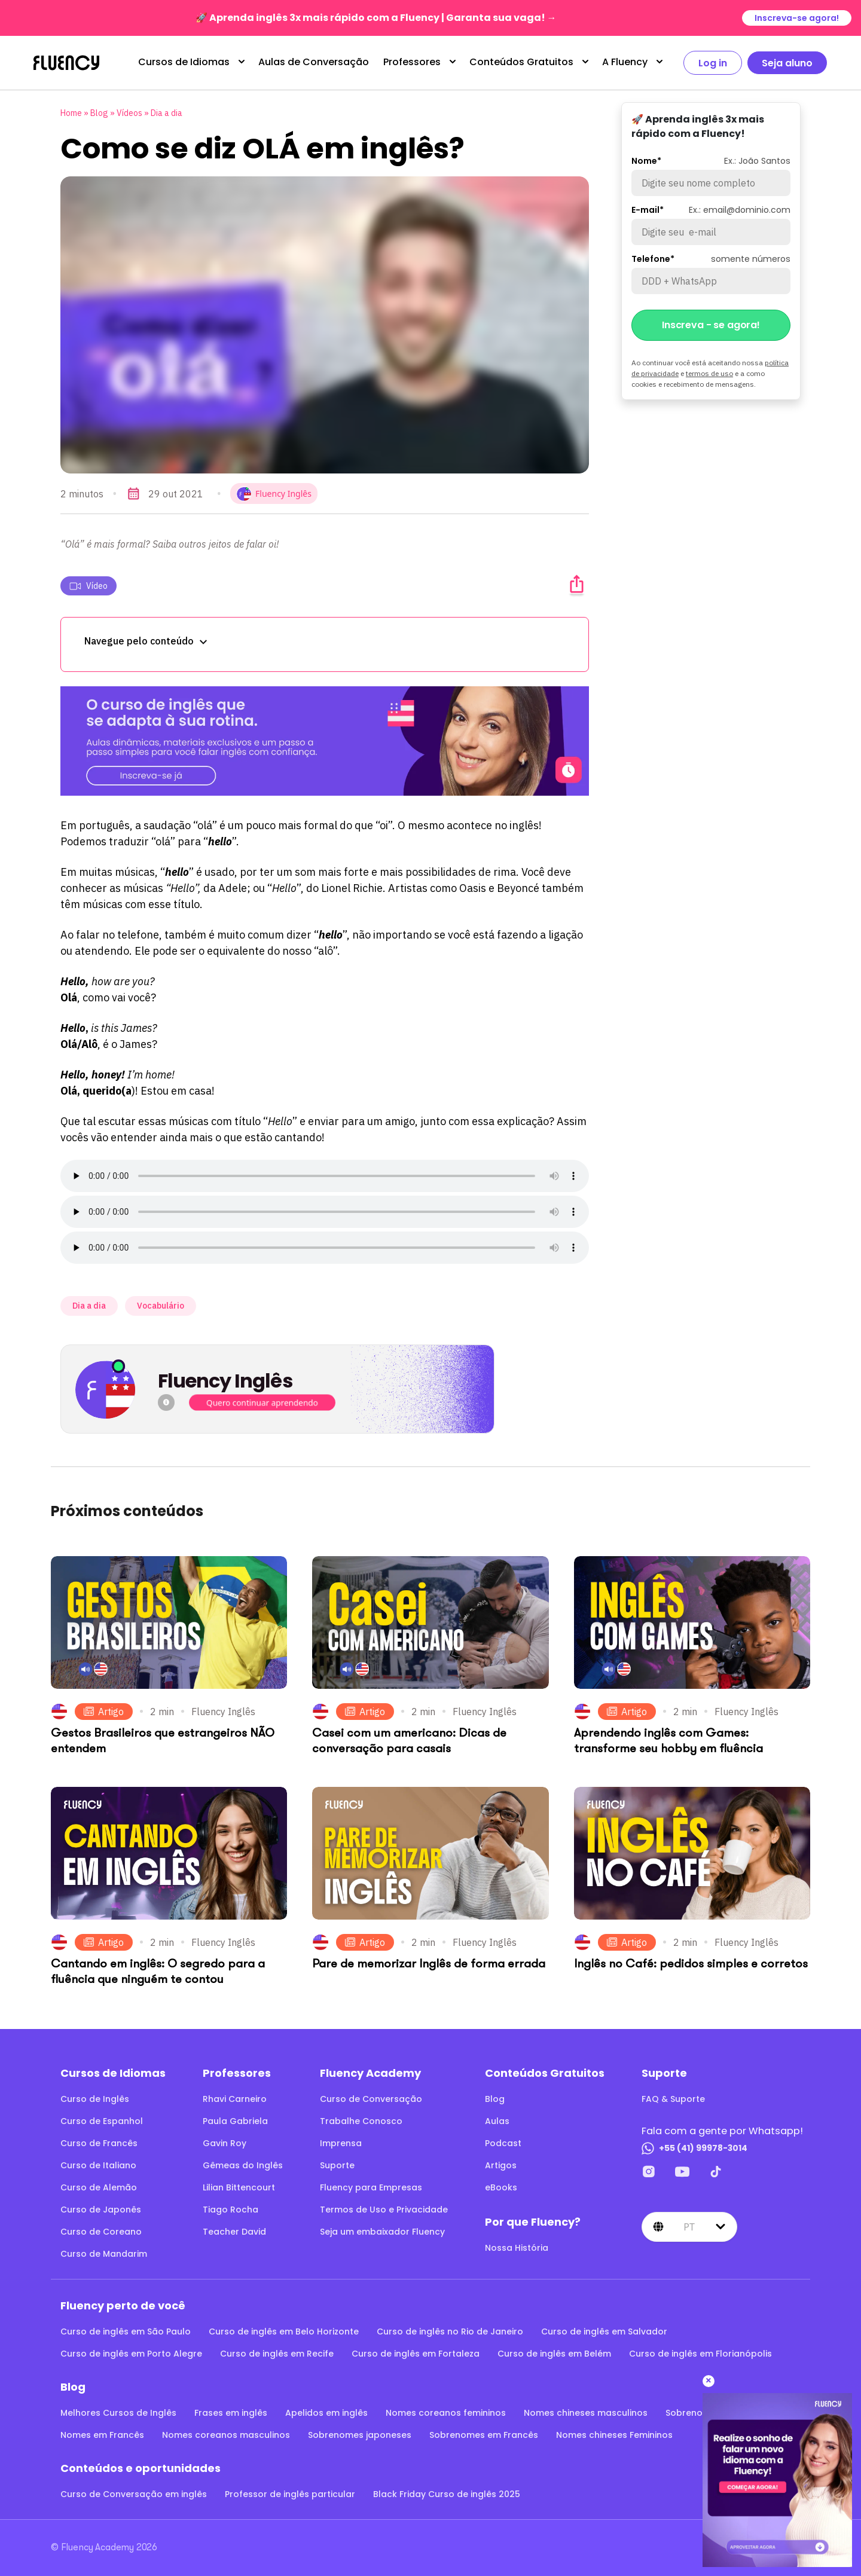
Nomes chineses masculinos (586, 2413)
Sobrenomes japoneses (359, 2435)
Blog (99, 113)
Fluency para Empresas (371, 2187)
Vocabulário (160, 1305)
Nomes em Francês (102, 2435)
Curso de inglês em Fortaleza (416, 2354)
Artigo (104, 1712)
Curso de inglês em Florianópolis (700, 2354)
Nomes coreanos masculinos (226, 2435)
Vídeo (88, 585)
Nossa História (516, 2248)
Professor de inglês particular (290, 2494)
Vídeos (129, 113)
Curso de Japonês (100, 2210)
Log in (712, 63)
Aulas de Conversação (313, 62)
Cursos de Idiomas (184, 62)
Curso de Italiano (98, 2165)
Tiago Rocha (230, 2210)
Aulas (497, 2121)
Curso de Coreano (101, 2232)
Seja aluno (787, 63)
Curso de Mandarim (103, 2254)
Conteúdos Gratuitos (521, 62)
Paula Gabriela (235, 2121)
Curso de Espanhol (101, 2121)
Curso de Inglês (94, 2099)
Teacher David (234, 2232)
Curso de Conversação (371, 2099)
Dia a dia (166, 113)
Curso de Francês (99, 2143)
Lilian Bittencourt (239, 2187)
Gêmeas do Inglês (243, 2165)
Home (71, 113)
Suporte (337, 2165)
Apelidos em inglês (326, 2413)
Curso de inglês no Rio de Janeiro (450, 2331)
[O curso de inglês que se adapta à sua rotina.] (324, 741)
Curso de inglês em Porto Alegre (131, 2354)
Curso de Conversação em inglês (133, 2494)
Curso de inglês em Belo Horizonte (284, 2331)
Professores (412, 62)
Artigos (501, 2165)
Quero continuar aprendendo (262, 1402)
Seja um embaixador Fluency (382, 2232)
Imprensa (341, 2143)
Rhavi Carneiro (235, 2099)
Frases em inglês (230, 2413)
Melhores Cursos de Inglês (118, 2413)
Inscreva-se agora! (797, 18)
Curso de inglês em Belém (554, 2354)
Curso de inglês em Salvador (604, 2331)
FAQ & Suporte (673, 2099)
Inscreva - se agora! (711, 325)
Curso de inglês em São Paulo (125, 2331)
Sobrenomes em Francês (483, 2435)
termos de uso (709, 373)
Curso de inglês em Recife (277, 2354)
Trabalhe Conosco (361, 2121)
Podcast (503, 2143)
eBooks (501, 2187)
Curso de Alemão (98, 2187)
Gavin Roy (224, 2143)
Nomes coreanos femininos (446, 2413)
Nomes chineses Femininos (614, 2435)
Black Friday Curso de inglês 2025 (446, 2494)
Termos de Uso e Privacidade (384, 2210)
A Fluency (625, 62)
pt (689, 2227)
